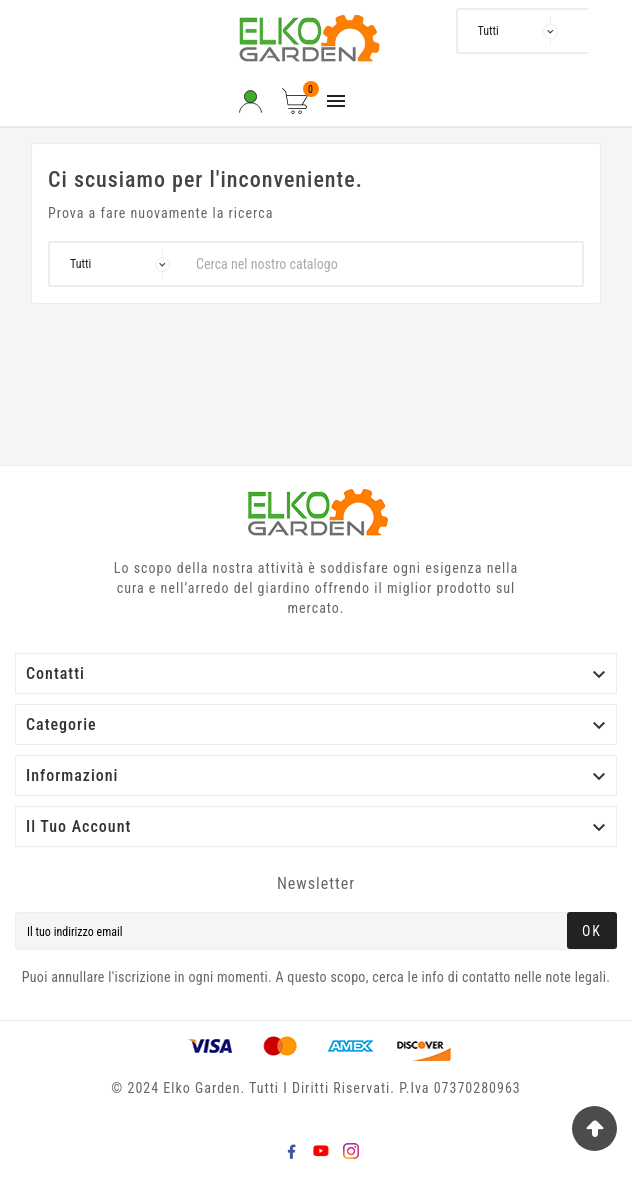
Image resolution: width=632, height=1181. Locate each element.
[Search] (604, 31)
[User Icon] (250, 101)
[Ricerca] (576, 31)
